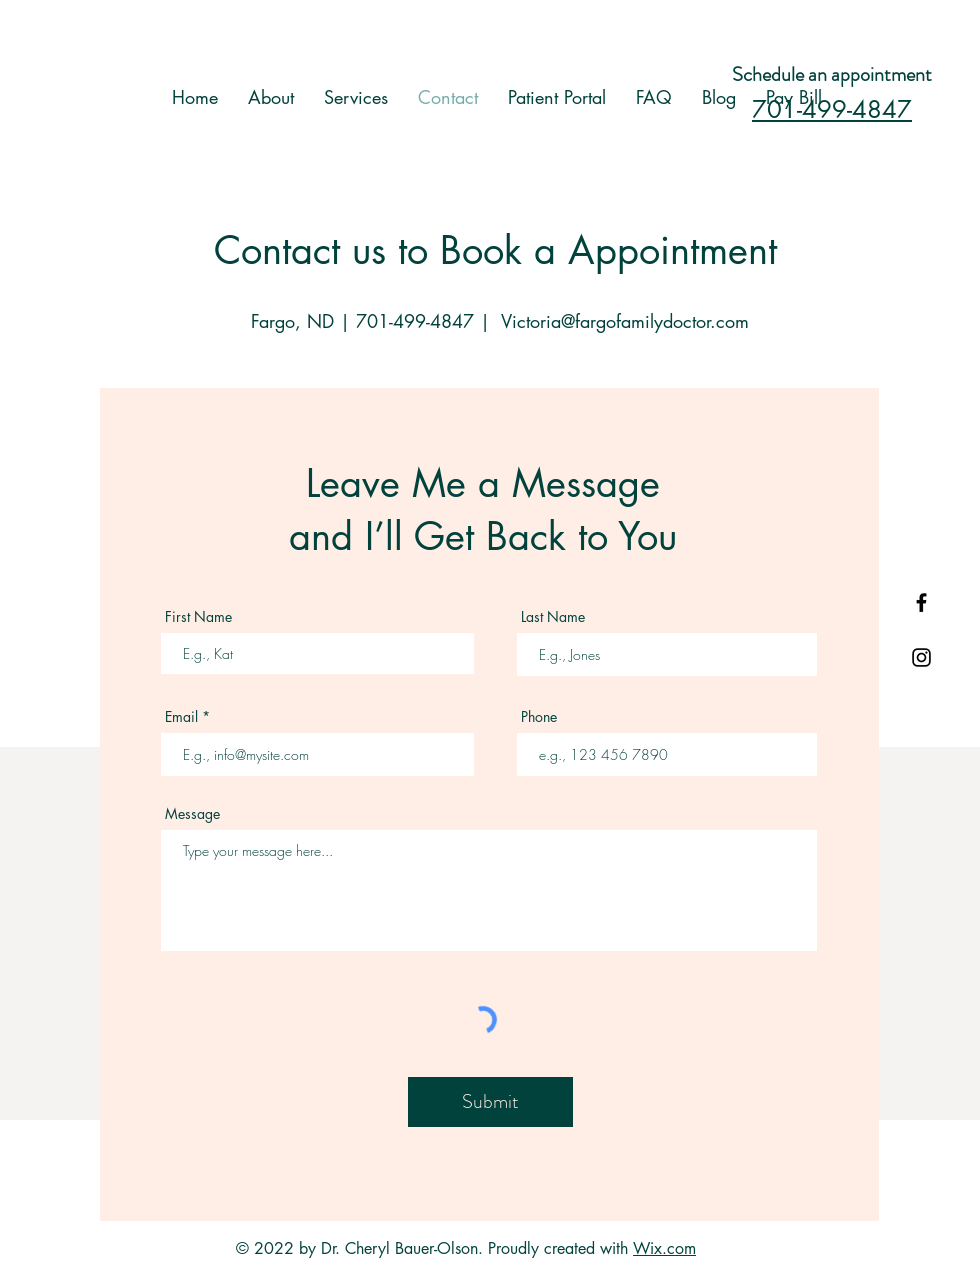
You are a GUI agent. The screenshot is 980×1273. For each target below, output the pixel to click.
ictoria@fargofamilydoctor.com (630, 321)
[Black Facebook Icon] (921, 602)
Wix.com (664, 1248)
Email (181, 717)
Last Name (553, 617)
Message (192, 814)
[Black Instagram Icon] (921, 657)
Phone (539, 717)
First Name (198, 617)
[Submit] (490, 1102)
